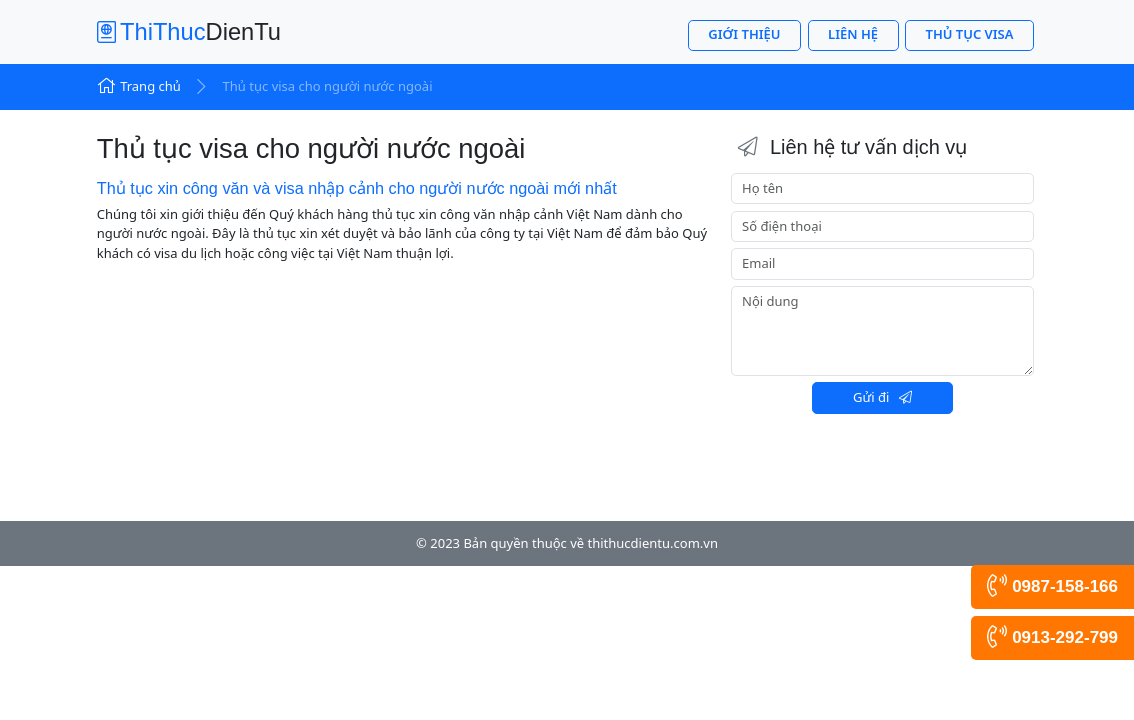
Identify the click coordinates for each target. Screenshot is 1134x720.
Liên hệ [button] (853, 34)
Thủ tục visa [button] (970, 34)
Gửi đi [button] (882, 397)
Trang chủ (139, 86)
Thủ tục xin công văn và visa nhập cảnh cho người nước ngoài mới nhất (357, 188)
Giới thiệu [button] (744, 34)
